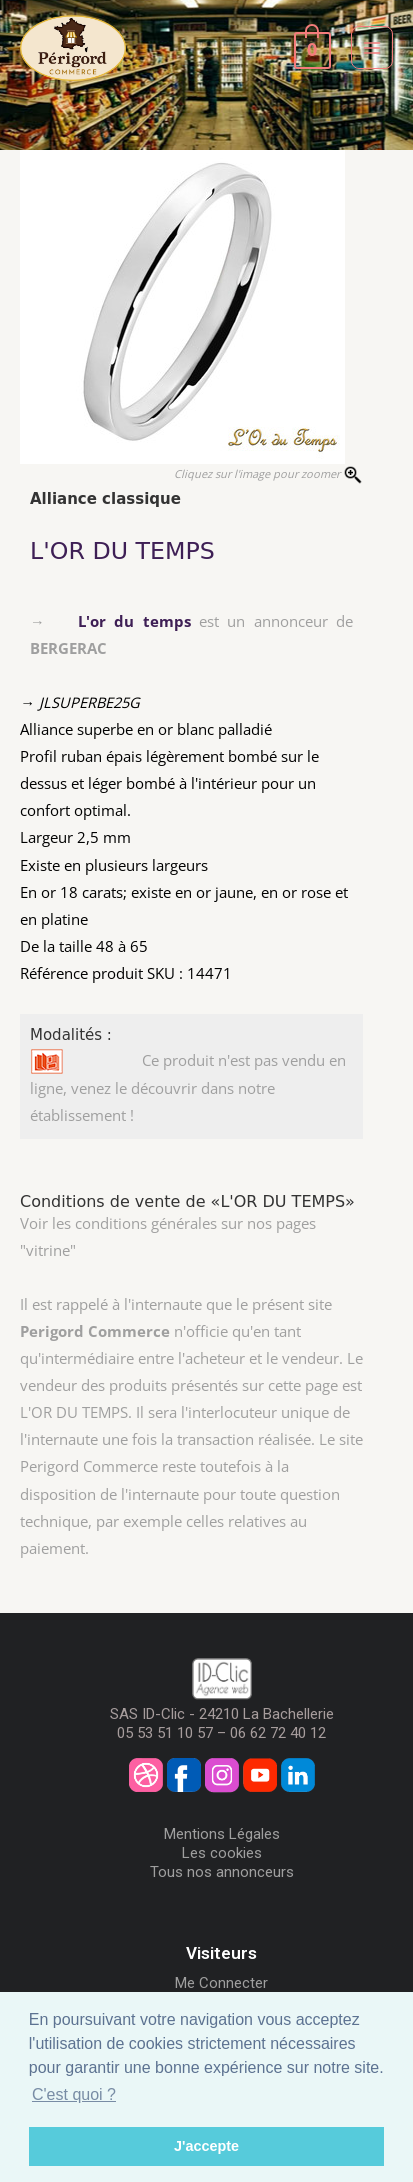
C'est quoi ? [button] (74, 2094)
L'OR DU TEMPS (122, 551)
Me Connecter (221, 1983)
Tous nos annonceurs (222, 1872)
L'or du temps (134, 621)
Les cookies (222, 1853)
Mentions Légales (222, 1834)
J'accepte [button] (206, 2146)
